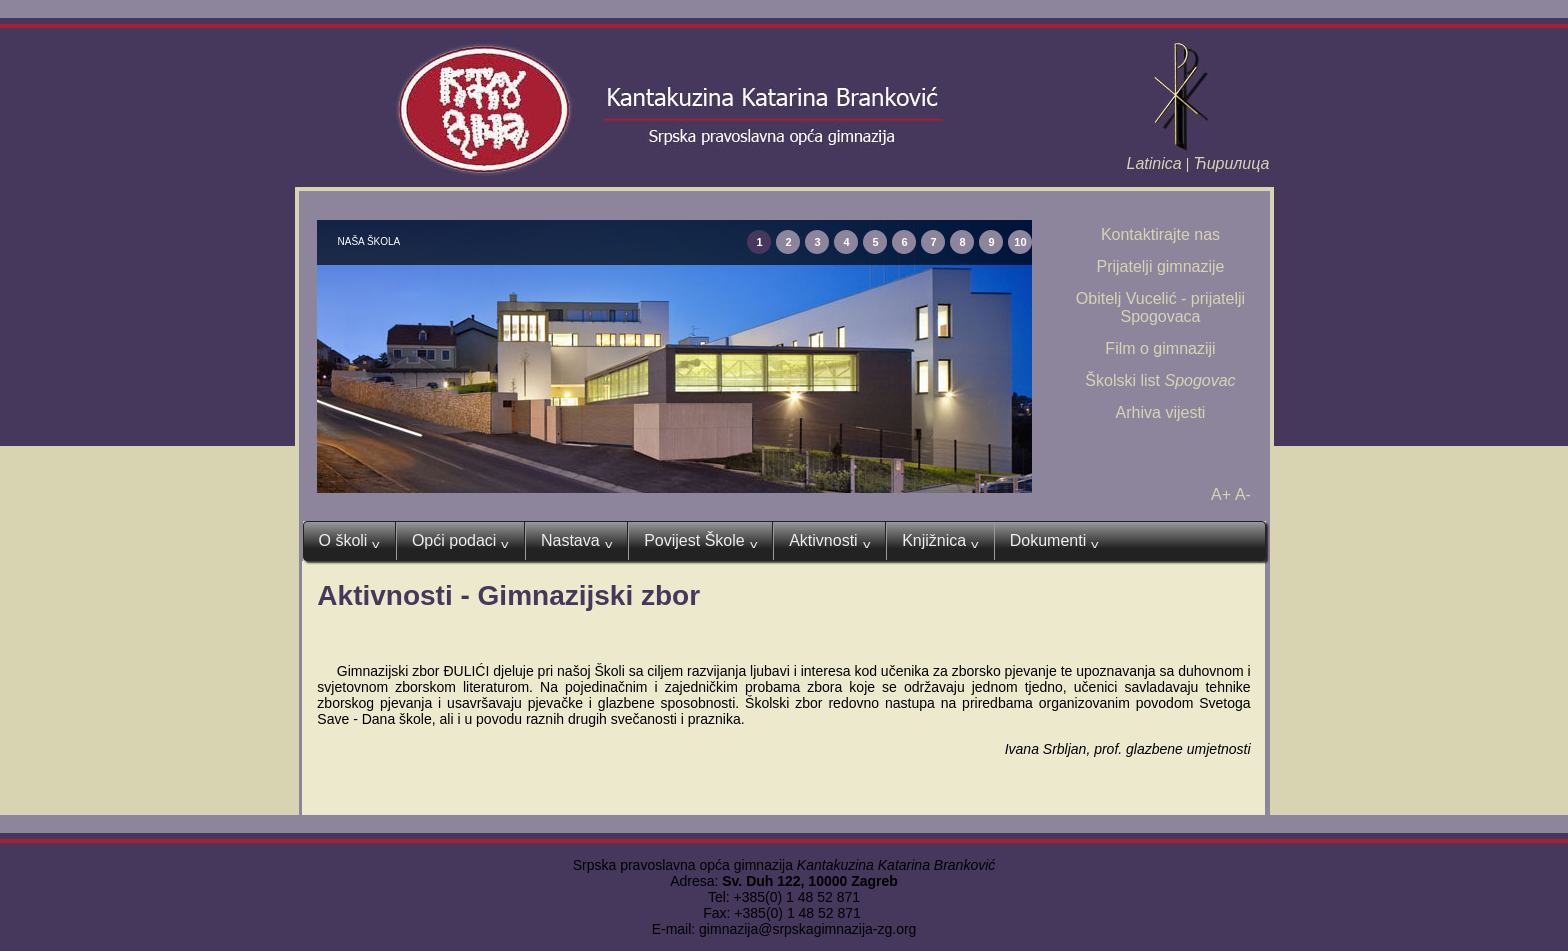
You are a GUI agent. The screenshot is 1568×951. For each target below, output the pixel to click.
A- (1243, 494)
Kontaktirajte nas (1160, 234)
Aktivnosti (829, 541)
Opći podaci (460, 541)
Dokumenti (1054, 541)
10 (1020, 242)
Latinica (1154, 163)
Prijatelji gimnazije (1160, 266)
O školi (349, 541)
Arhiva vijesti (1161, 412)
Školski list (1160, 380)
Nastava (576, 541)
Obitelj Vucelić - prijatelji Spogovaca (1160, 307)
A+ (1221, 494)
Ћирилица (1231, 163)
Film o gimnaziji (1160, 348)
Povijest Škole (700, 541)
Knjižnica (940, 541)
